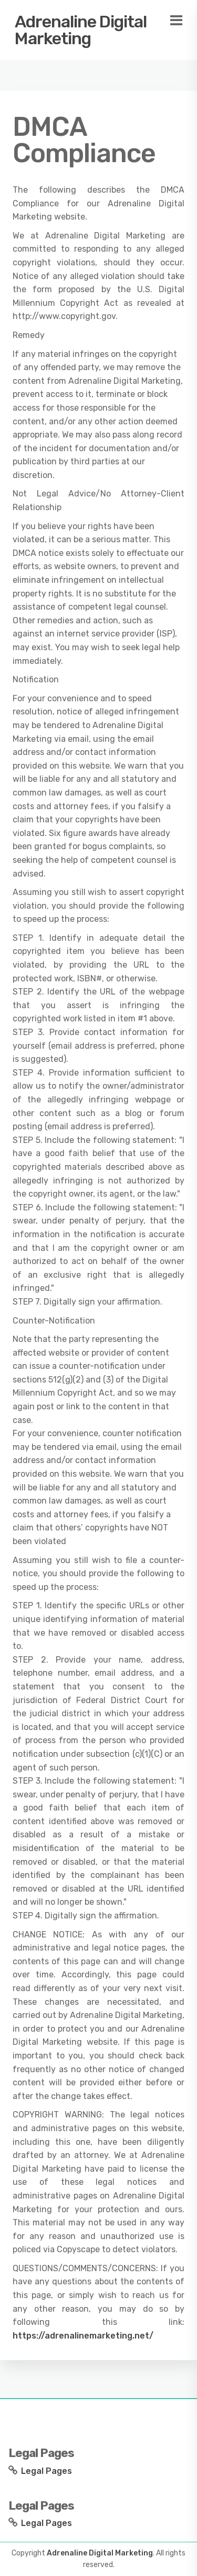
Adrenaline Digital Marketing (81, 30)
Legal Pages (46, 2471)
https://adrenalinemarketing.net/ (83, 2336)
